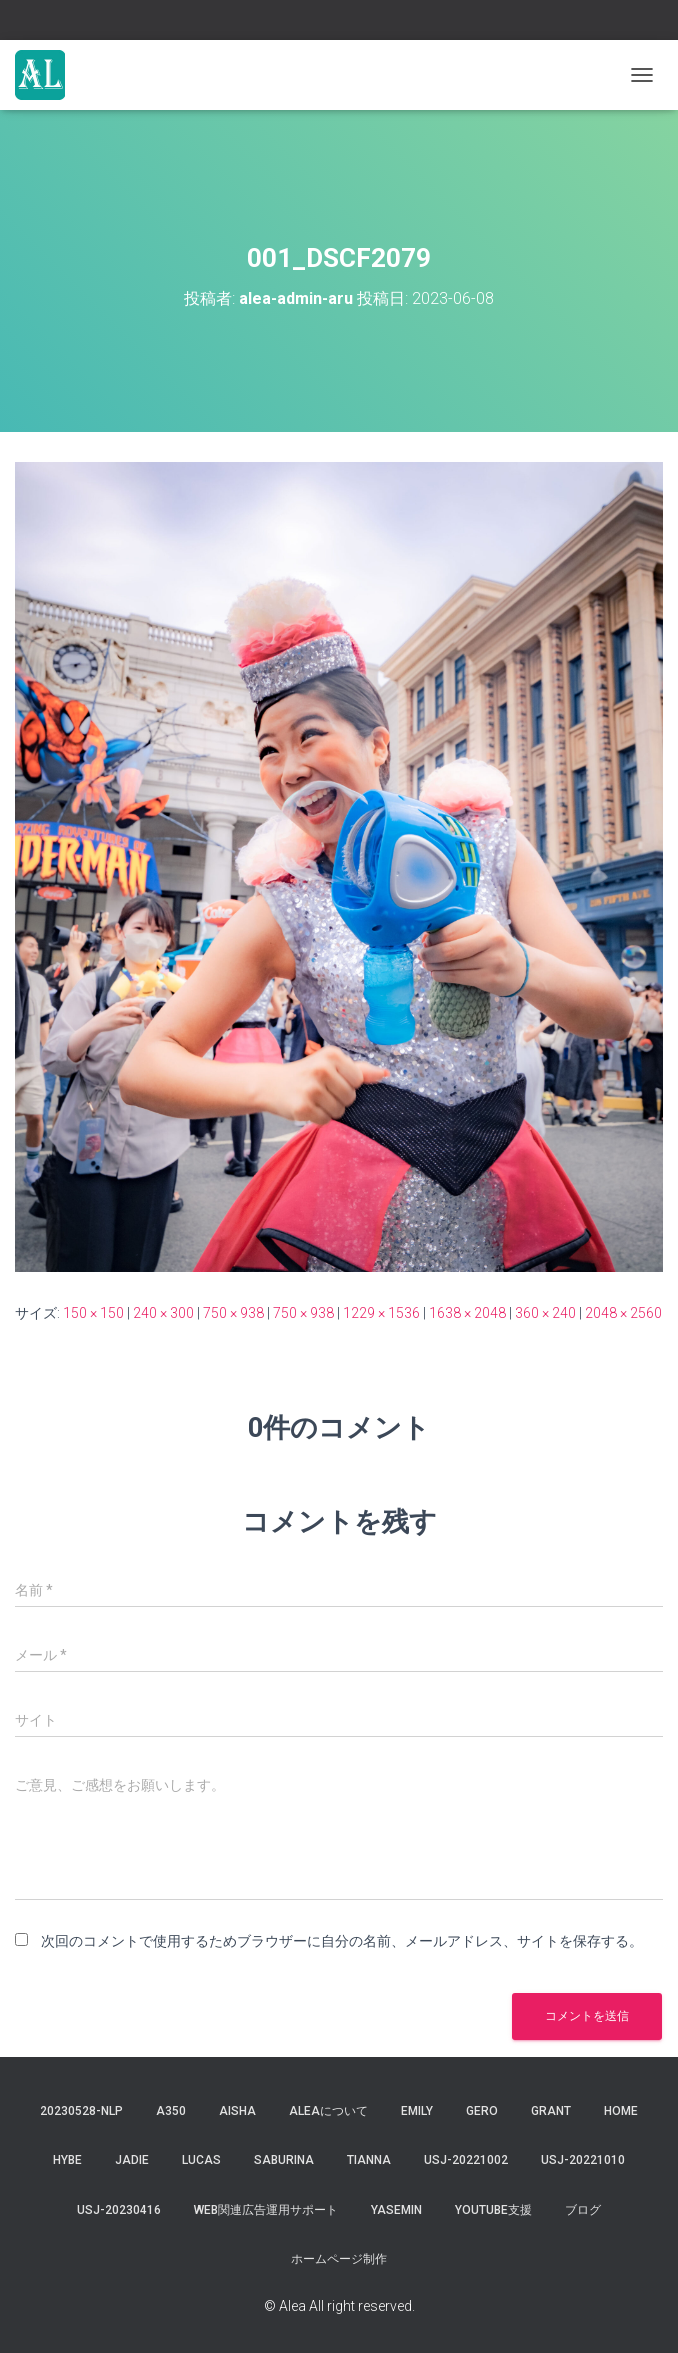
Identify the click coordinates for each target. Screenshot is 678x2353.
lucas (201, 2160)
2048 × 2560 (623, 1313)
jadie (132, 2160)
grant (551, 2111)
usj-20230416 (119, 2210)
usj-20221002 (466, 2160)
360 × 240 (545, 1313)
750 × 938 (233, 1313)
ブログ (583, 2210)
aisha (237, 2111)
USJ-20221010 (583, 2160)
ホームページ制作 (339, 2259)
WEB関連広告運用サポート (266, 2210)
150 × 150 (93, 1313)
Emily (417, 2111)
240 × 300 (163, 1313)
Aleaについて (328, 2111)
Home (621, 2111)
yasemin (396, 2210)
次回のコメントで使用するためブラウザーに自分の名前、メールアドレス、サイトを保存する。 (342, 1941)
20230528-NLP (81, 2111)
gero (482, 2111)
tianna (369, 2160)
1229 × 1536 (381, 1313)
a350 (171, 2111)
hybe (67, 2160)
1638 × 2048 (467, 1313)
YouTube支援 (493, 2210)
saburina (284, 2160)
